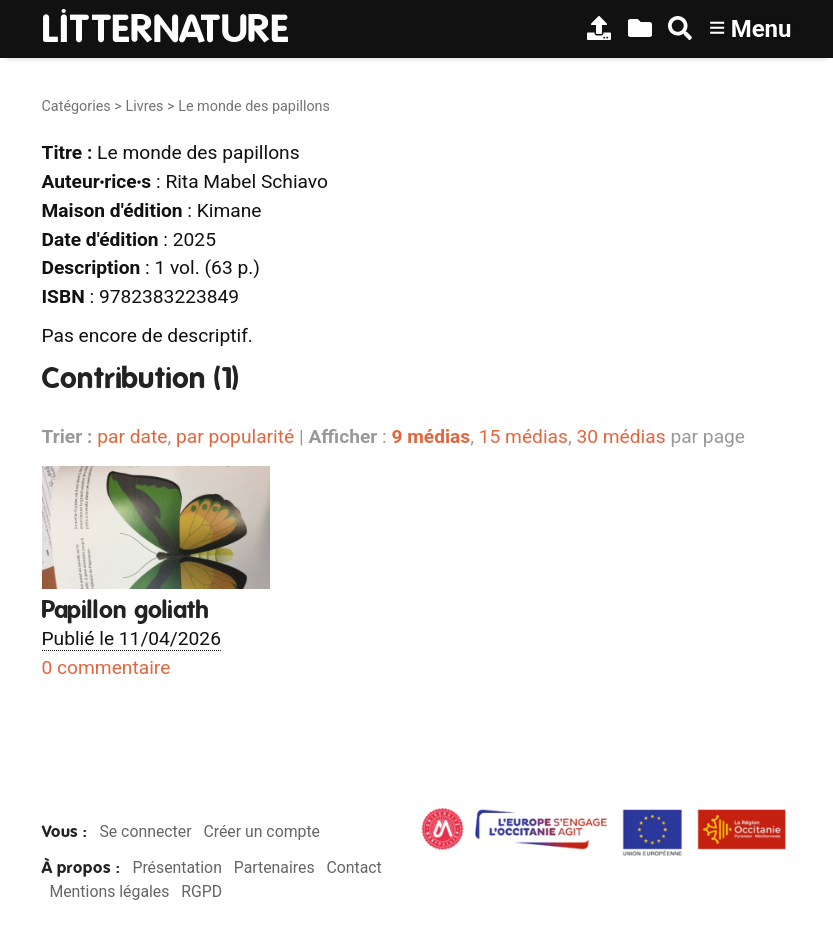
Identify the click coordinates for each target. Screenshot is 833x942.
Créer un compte (261, 831)
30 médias (620, 436)
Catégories (76, 106)
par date (132, 436)
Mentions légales (109, 891)
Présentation (176, 867)
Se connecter (145, 831)
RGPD (201, 891)
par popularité (235, 436)
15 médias (523, 436)
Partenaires (274, 867)
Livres (144, 106)
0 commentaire (106, 667)
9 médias (430, 436)
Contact (353, 867)
